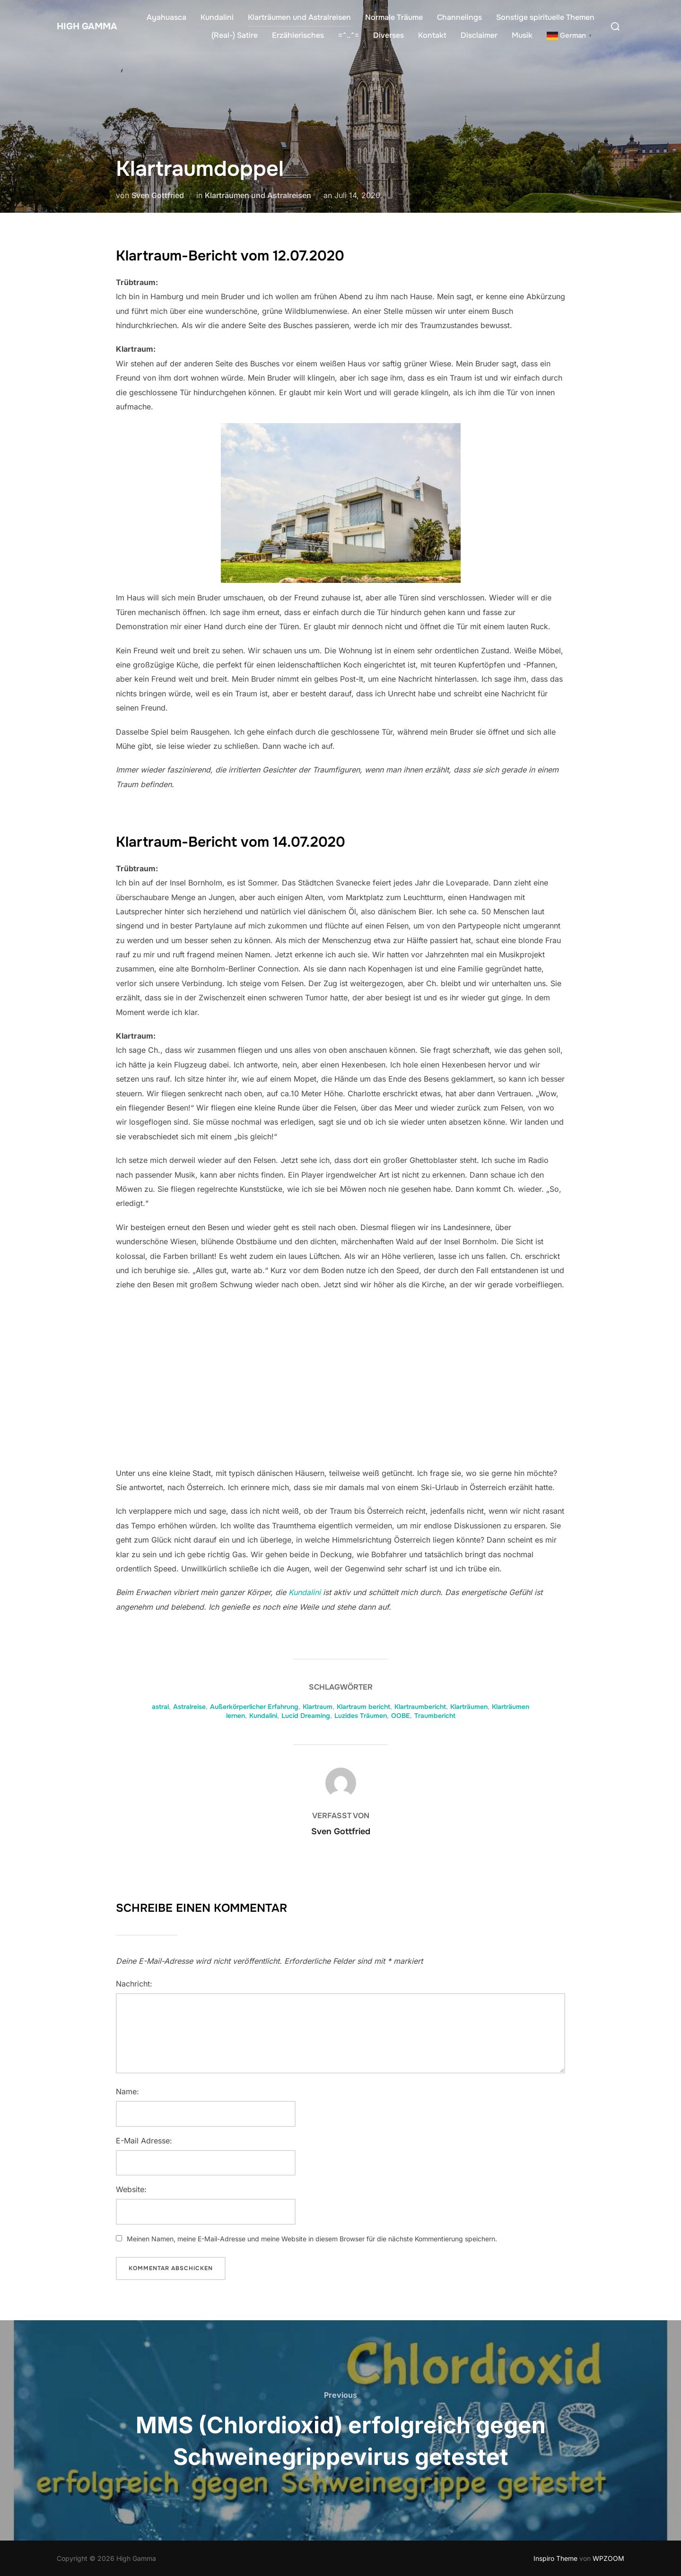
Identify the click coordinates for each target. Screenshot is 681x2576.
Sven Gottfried (157, 195)
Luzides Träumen (360, 1715)
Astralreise (189, 1706)
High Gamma (80, 26)
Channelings (459, 17)
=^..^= (348, 35)
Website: (131, 2189)
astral (160, 1706)
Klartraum (317, 1706)
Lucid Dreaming (305, 1715)
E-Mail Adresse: (144, 2140)
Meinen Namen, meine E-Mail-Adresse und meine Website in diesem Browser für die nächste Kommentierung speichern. (312, 2239)
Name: (127, 2091)
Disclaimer (479, 35)
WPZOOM (608, 2558)
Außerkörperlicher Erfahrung (254, 1706)
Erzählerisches (298, 35)
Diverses (388, 35)
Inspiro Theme (555, 2558)
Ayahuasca (166, 17)
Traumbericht (434, 1715)
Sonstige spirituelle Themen (545, 17)
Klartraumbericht (420, 1706)
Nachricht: (134, 1983)
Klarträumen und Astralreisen (299, 17)
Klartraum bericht (363, 1706)
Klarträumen (469, 1706)
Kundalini (217, 17)
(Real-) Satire (234, 35)
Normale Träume (394, 17)
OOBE (400, 1715)
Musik (522, 35)
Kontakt (432, 35)
